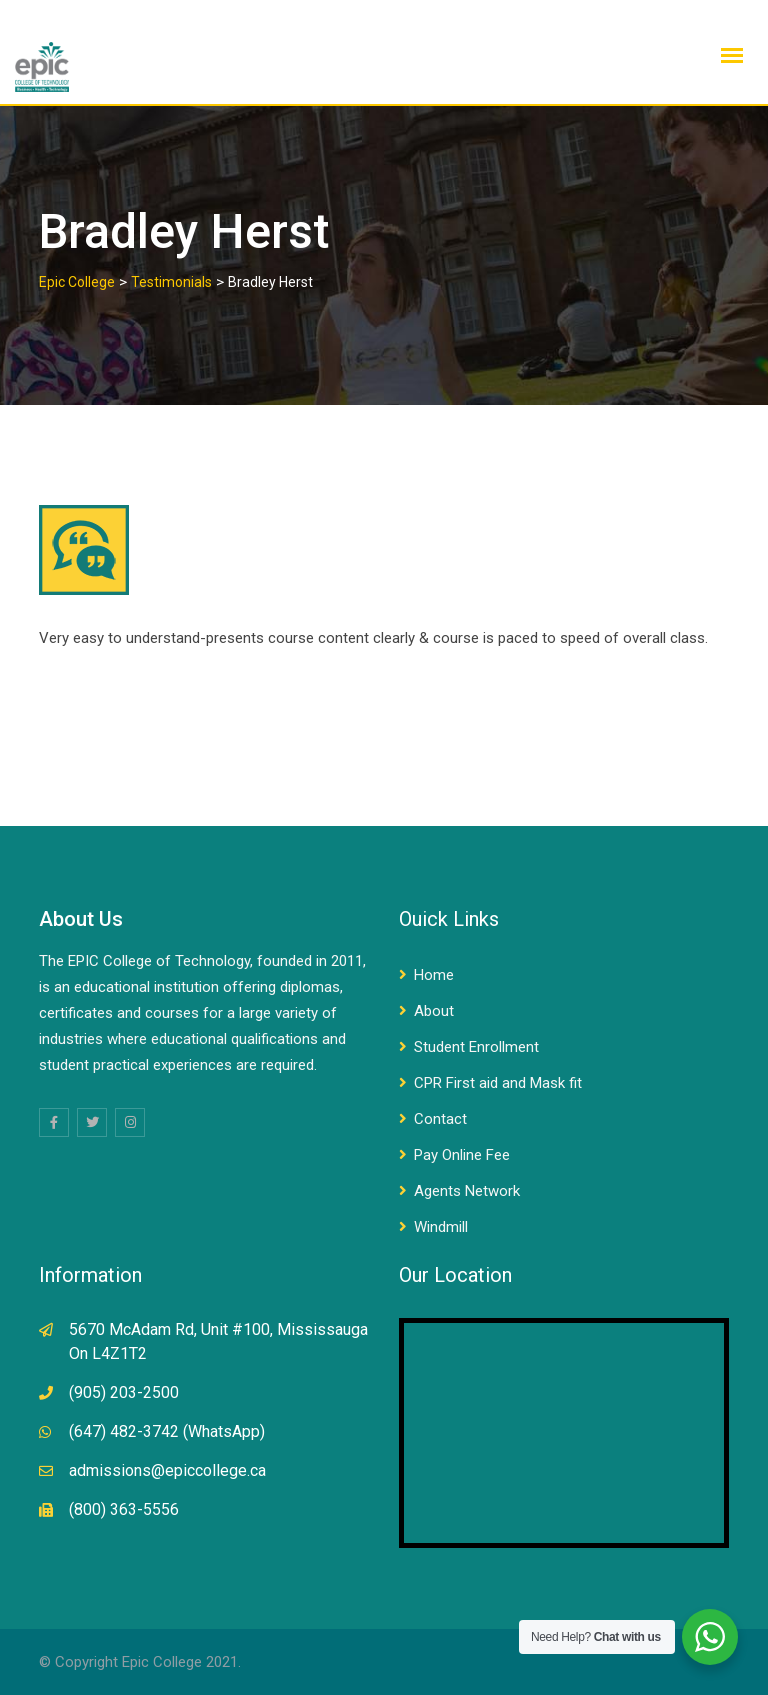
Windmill (441, 1227)
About (434, 1011)
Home (434, 975)
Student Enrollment (476, 1047)
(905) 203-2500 (124, 1392)
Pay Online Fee (462, 1155)
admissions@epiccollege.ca (167, 1470)
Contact (440, 1119)
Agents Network (467, 1191)
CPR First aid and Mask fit (498, 1083)
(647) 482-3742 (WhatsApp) (167, 1431)
